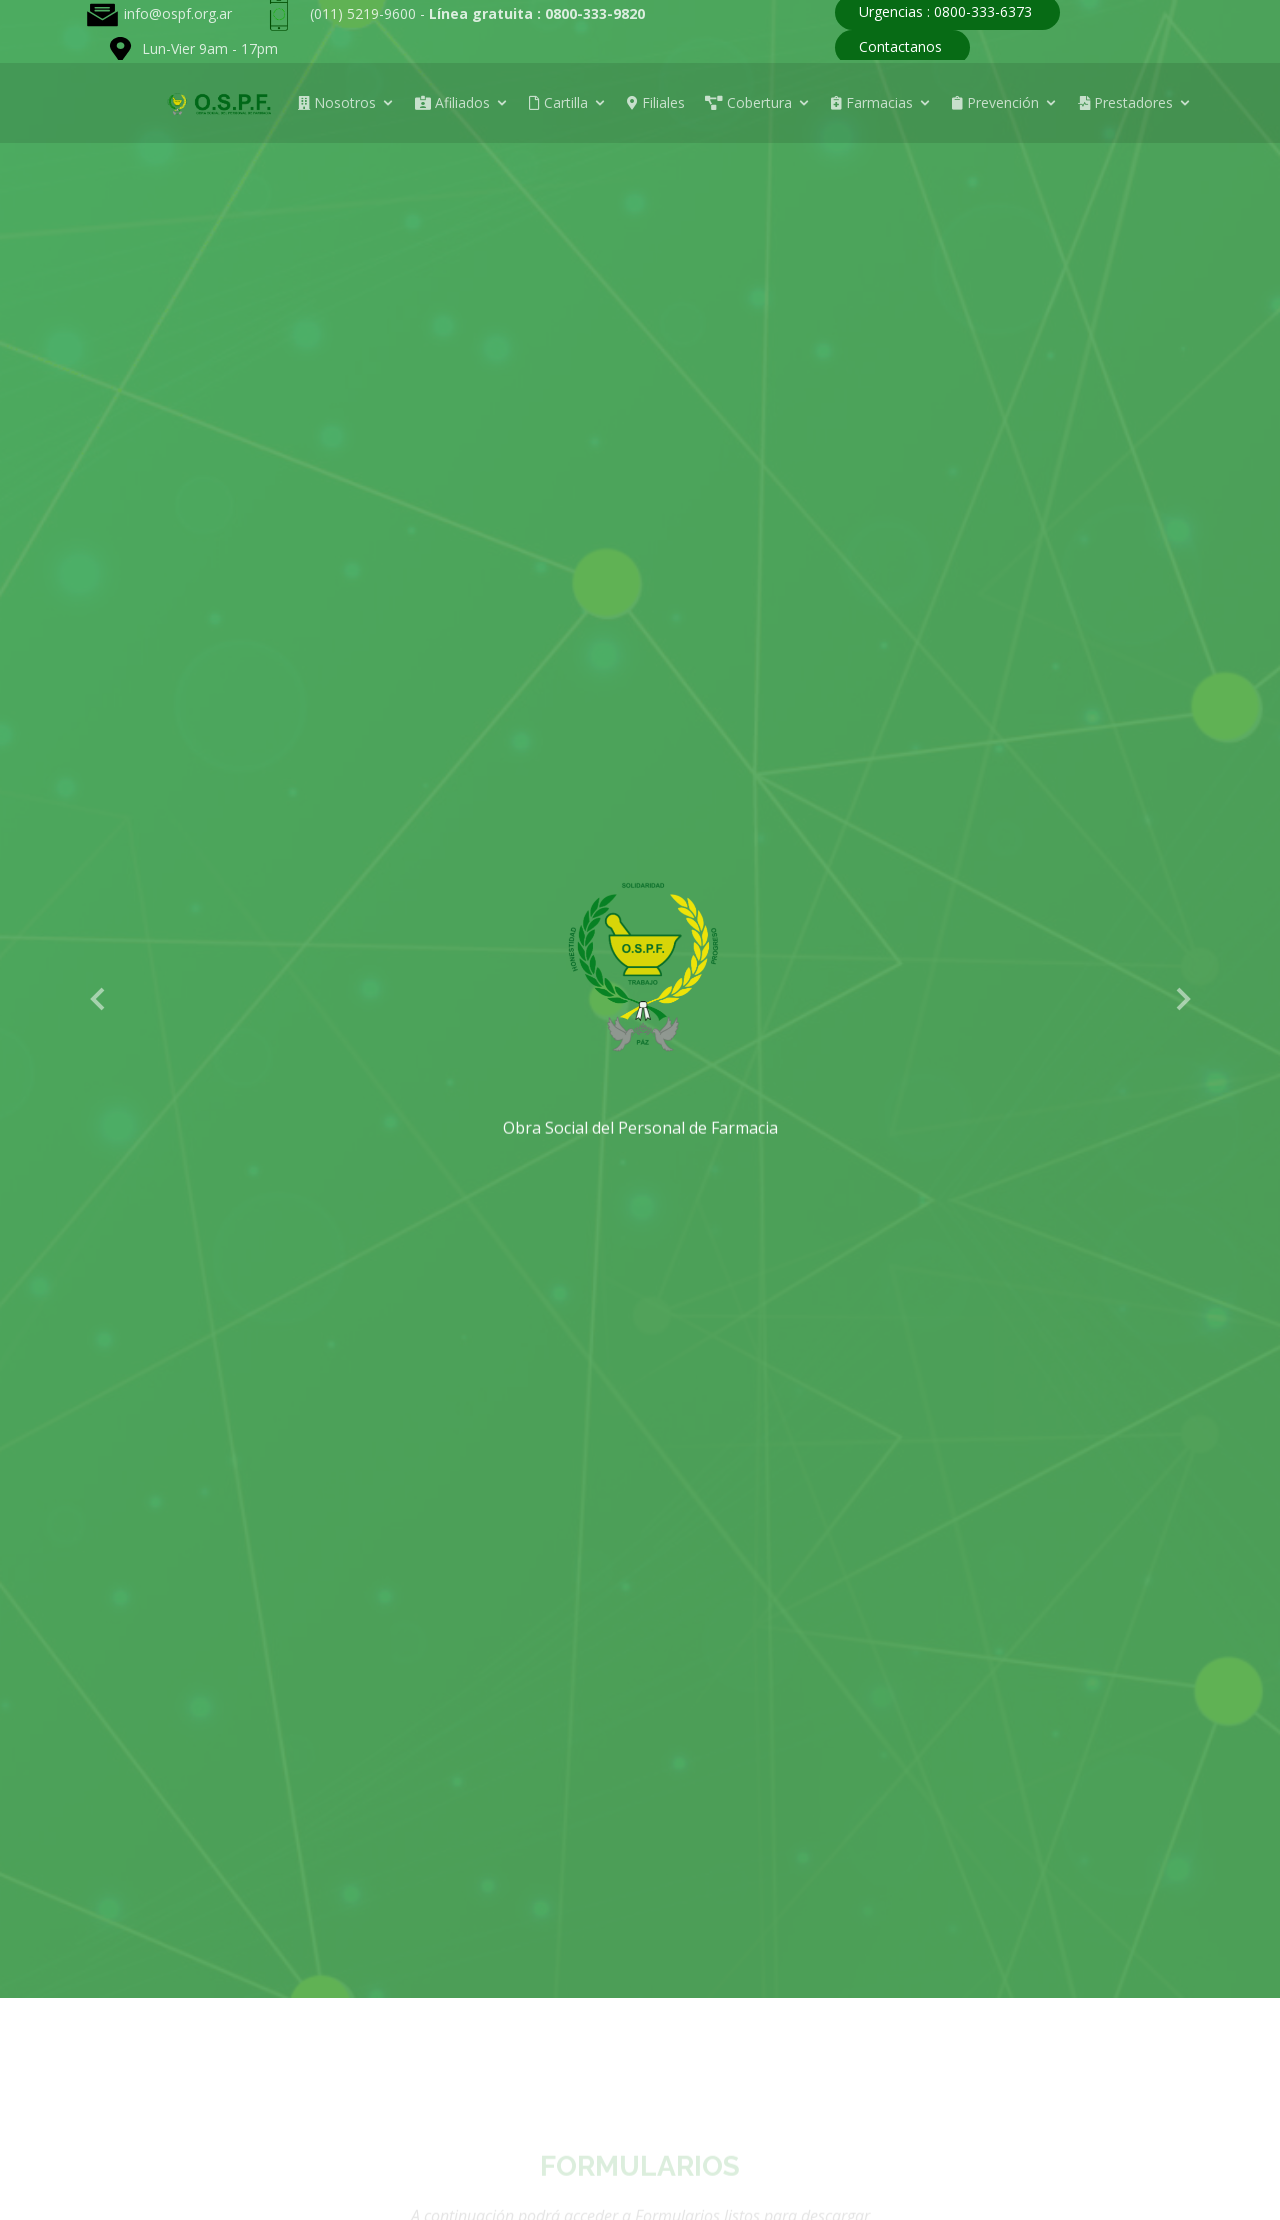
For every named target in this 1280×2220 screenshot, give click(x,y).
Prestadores (1125, 102)
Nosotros (337, 102)
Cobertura (748, 102)
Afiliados (452, 102)
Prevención (995, 102)
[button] (98, 998)
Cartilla (558, 102)
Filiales (656, 102)
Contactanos (900, 46)
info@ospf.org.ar (178, 13)
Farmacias (872, 102)
